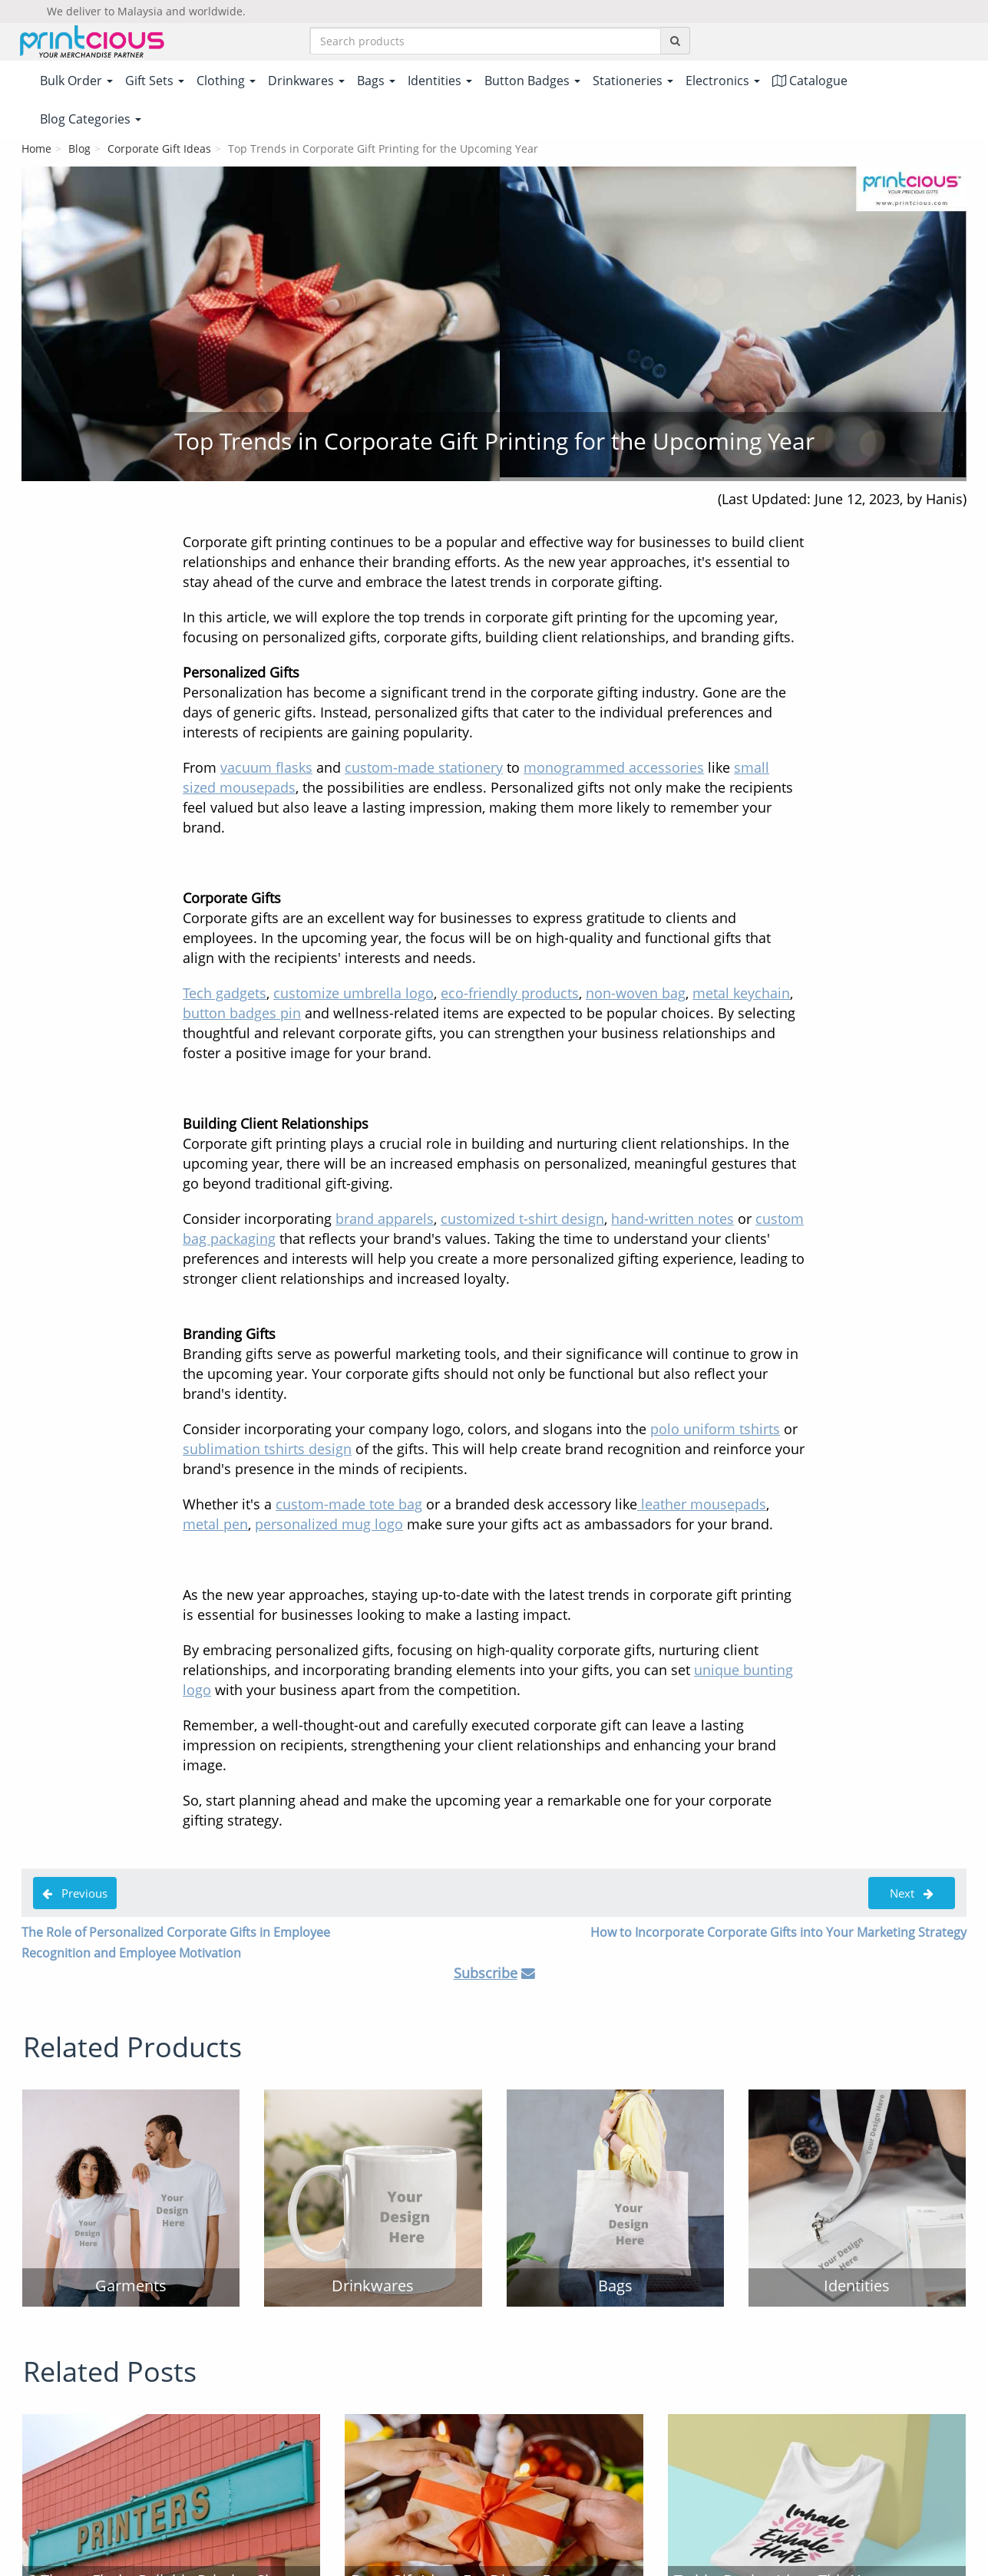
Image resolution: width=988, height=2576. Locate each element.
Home (36, 150)
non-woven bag (636, 994)
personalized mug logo (329, 1525)
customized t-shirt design (522, 1220)
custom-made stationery (424, 769)
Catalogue (810, 82)
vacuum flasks (266, 769)
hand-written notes (672, 1220)
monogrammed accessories (614, 769)
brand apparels (384, 1220)
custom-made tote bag (349, 1505)
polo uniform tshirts (715, 1430)
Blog (79, 150)
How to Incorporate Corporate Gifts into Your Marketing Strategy (778, 1933)
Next (911, 1894)
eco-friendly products (510, 994)
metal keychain (741, 994)
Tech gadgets (224, 994)
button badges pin (242, 1014)
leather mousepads (701, 1505)
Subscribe (485, 1974)
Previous (74, 1894)
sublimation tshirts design (267, 1450)
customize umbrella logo (353, 994)
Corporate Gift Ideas (159, 150)
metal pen (215, 1525)
